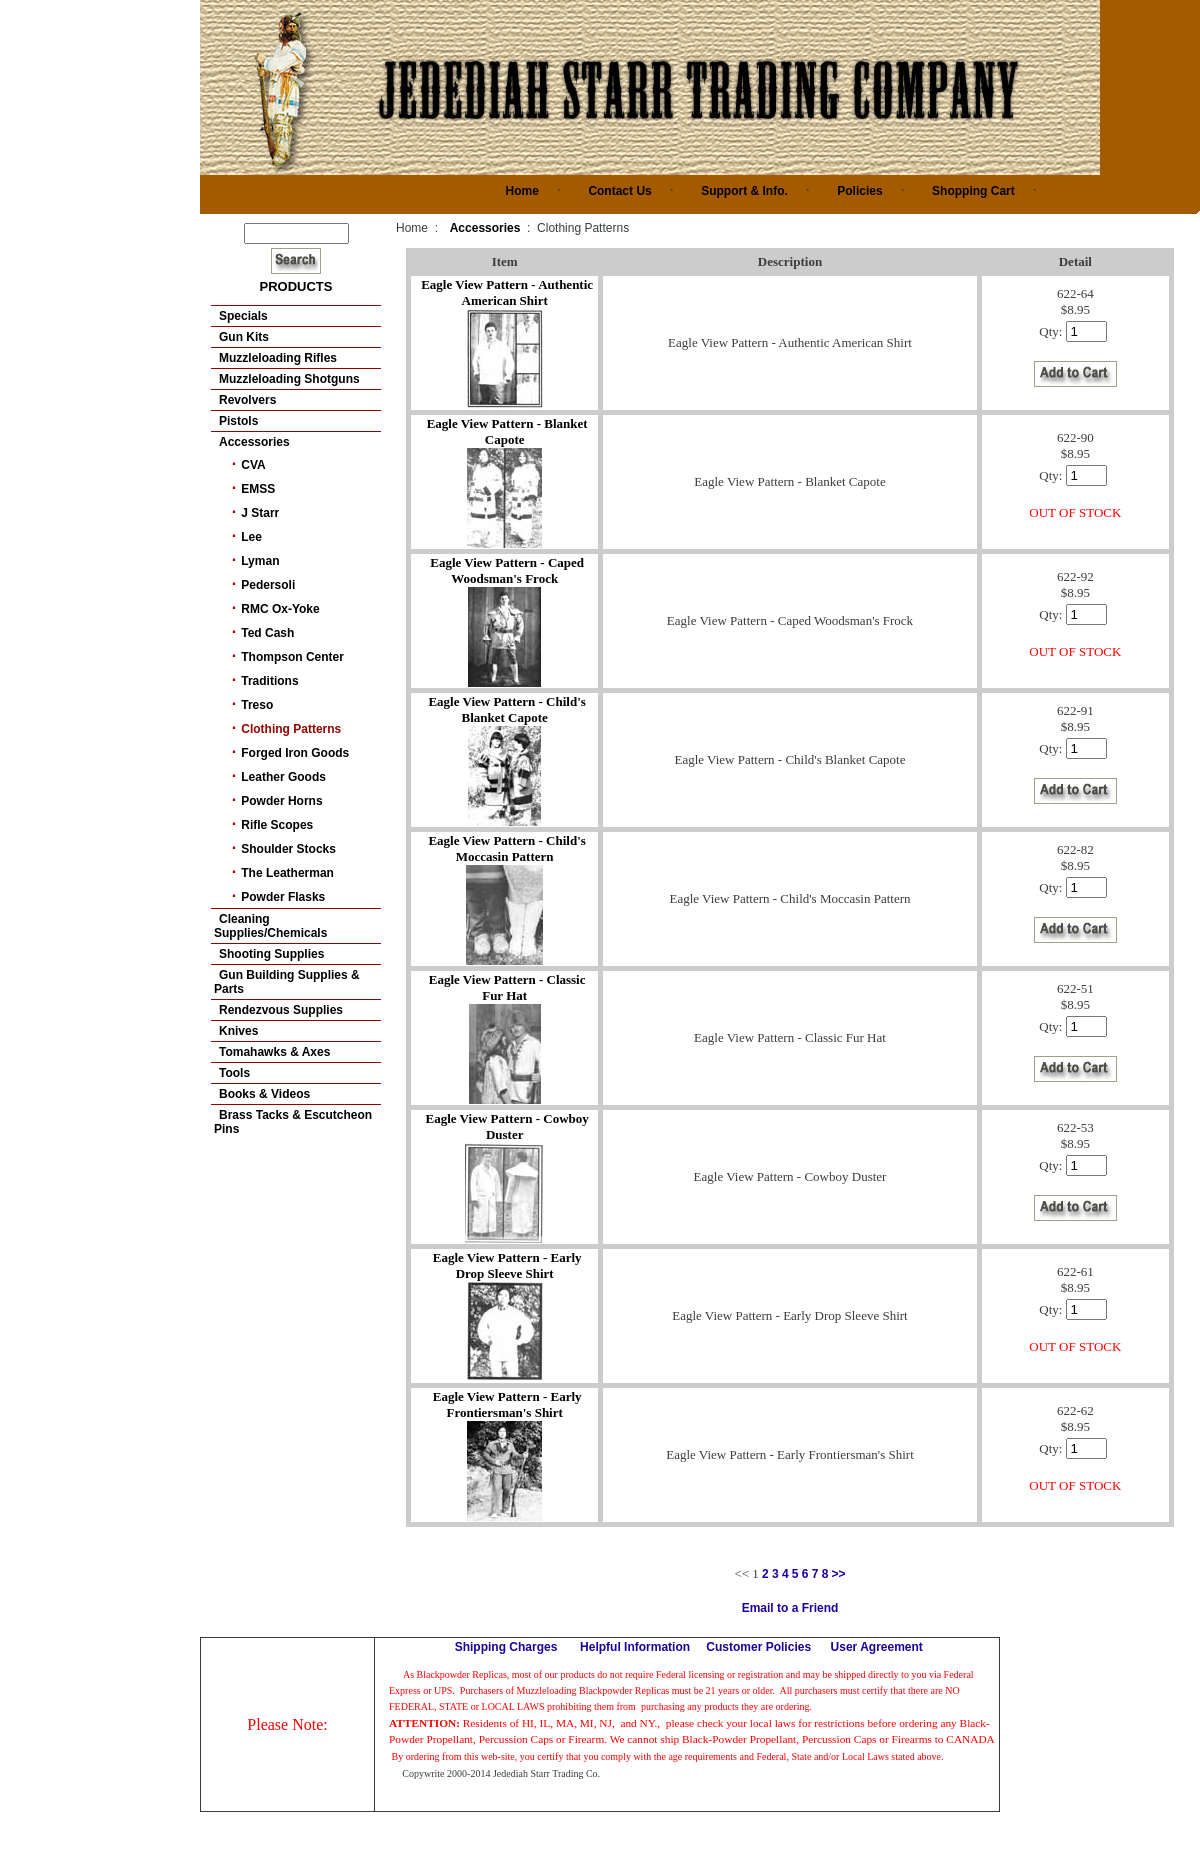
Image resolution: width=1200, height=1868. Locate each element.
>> (839, 1574)
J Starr (260, 513)
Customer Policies (758, 1647)
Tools (234, 1073)
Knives (238, 1031)
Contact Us (619, 191)
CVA (253, 465)
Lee (251, 537)
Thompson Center (292, 657)
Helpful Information (635, 1647)
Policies (859, 191)
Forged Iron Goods (295, 753)
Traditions (269, 681)
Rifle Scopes (277, 825)
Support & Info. (744, 191)
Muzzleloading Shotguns (289, 379)
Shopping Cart (973, 191)
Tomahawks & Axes (274, 1052)
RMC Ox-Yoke (280, 609)
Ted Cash (267, 633)
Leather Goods (283, 777)
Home (522, 191)
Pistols (238, 421)
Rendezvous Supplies (281, 1010)
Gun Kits (244, 337)
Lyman (260, 561)
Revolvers (247, 400)
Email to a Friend (790, 1608)
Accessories (254, 442)
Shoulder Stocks (288, 849)
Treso (257, 705)
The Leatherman (287, 873)
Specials (243, 316)
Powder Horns (281, 801)
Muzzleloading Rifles (278, 358)
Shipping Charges (506, 1647)
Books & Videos (264, 1094)
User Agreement (877, 1647)
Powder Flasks (283, 897)
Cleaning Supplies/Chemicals (270, 926)
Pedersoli (268, 585)
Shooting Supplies (271, 954)
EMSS (258, 489)
